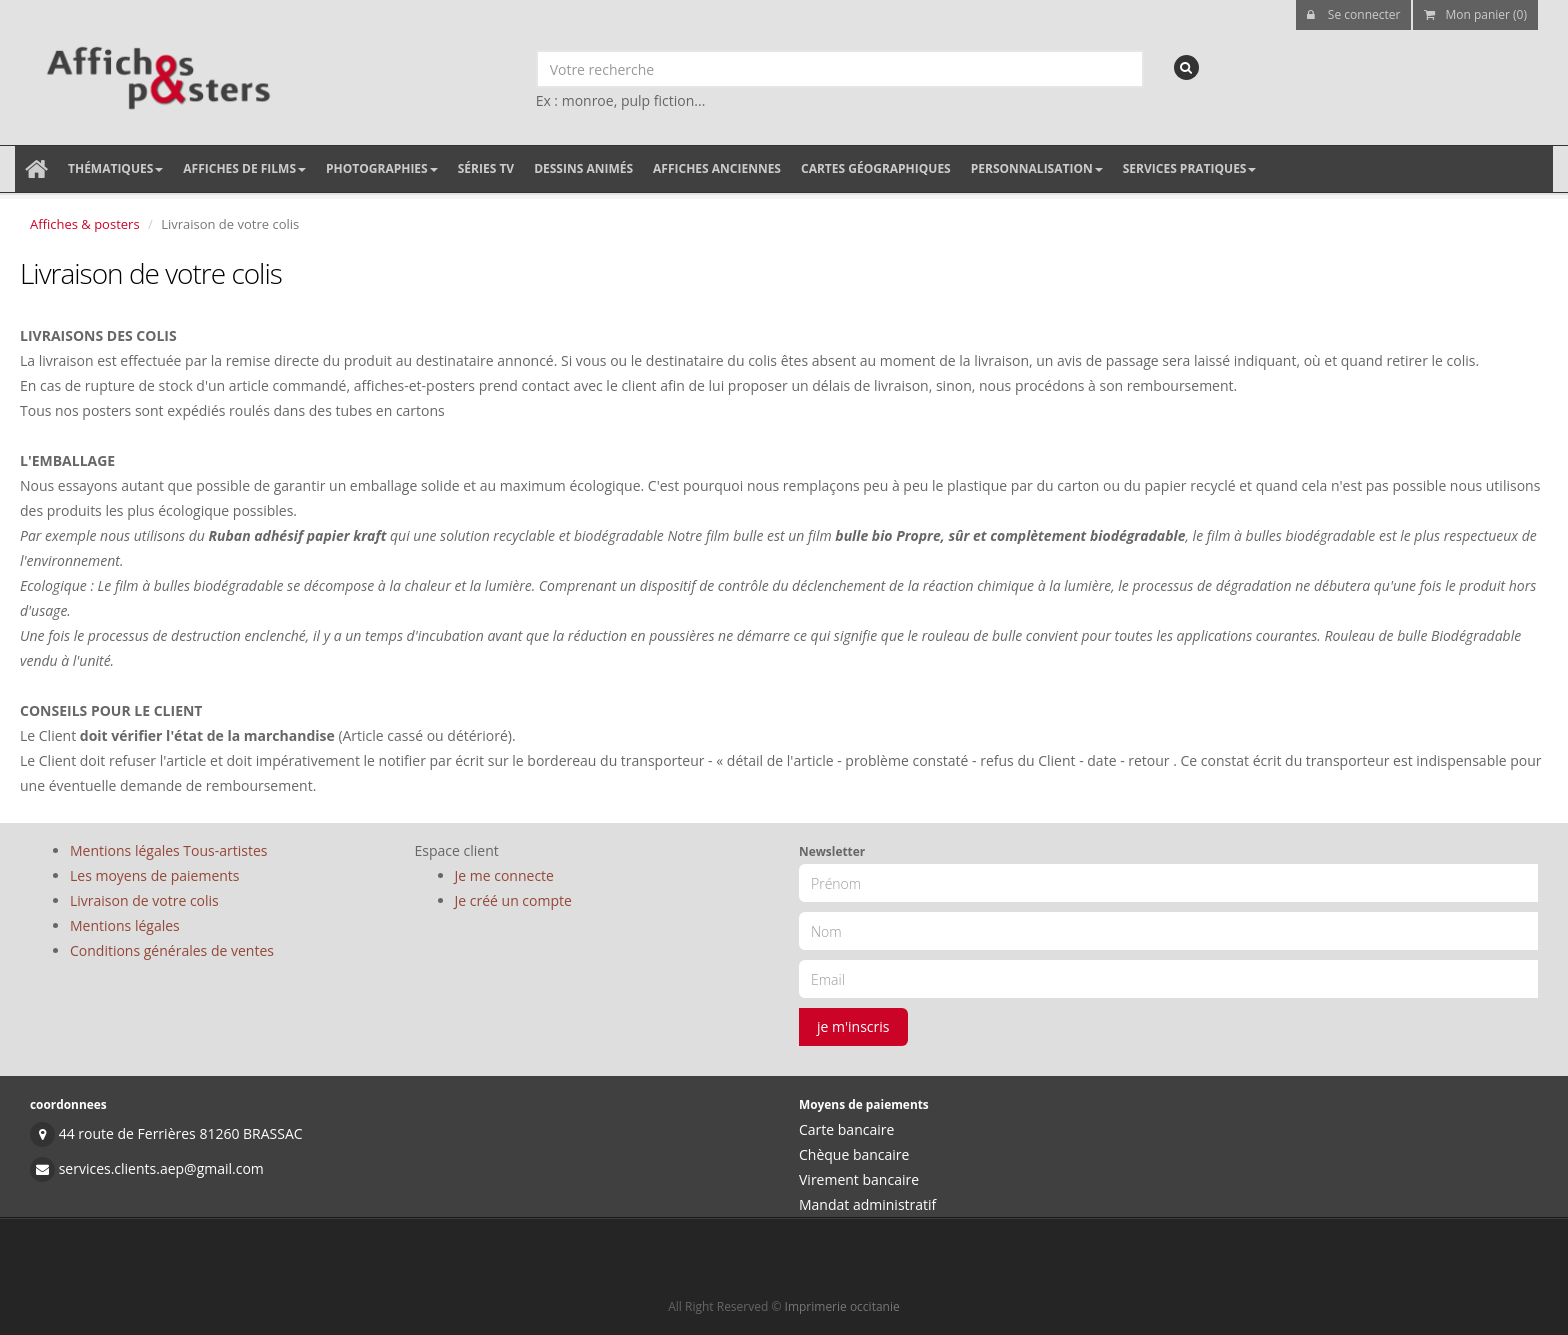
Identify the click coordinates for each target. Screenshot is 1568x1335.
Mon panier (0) (1475, 14)
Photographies (382, 168)
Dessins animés (583, 168)
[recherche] (1186, 67)
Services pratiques (1190, 168)
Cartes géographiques (876, 168)
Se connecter (1354, 14)
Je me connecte (504, 875)
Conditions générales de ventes (172, 950)
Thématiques (115, 168)
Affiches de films (244, 168)
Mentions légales (125, 925)
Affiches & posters (85, 224)
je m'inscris (853, 1026)
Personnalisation (1037, 168)
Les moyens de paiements (155, 875)
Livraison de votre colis (144, 900)
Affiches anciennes (717, 168)
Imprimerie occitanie (842, 1306)
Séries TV (486, 168)
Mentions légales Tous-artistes (168, 850)
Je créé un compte (513, 900)
